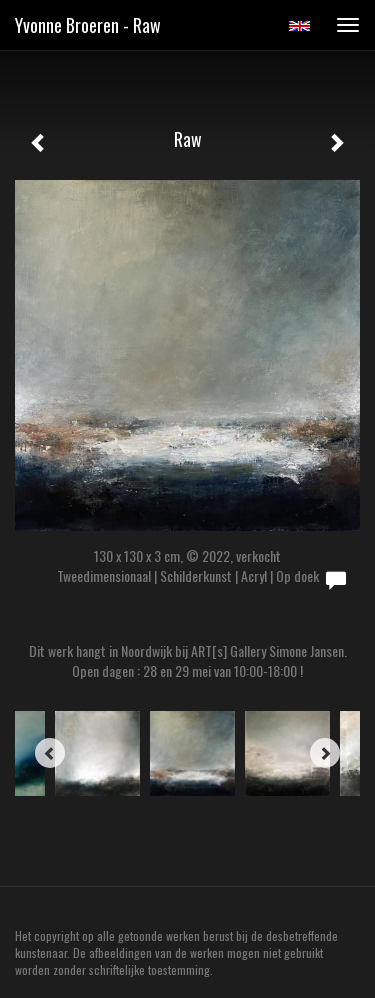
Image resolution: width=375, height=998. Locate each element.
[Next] (325, 753)
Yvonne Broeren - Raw (88, 25)
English (299, 26)
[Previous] (50, 753)
